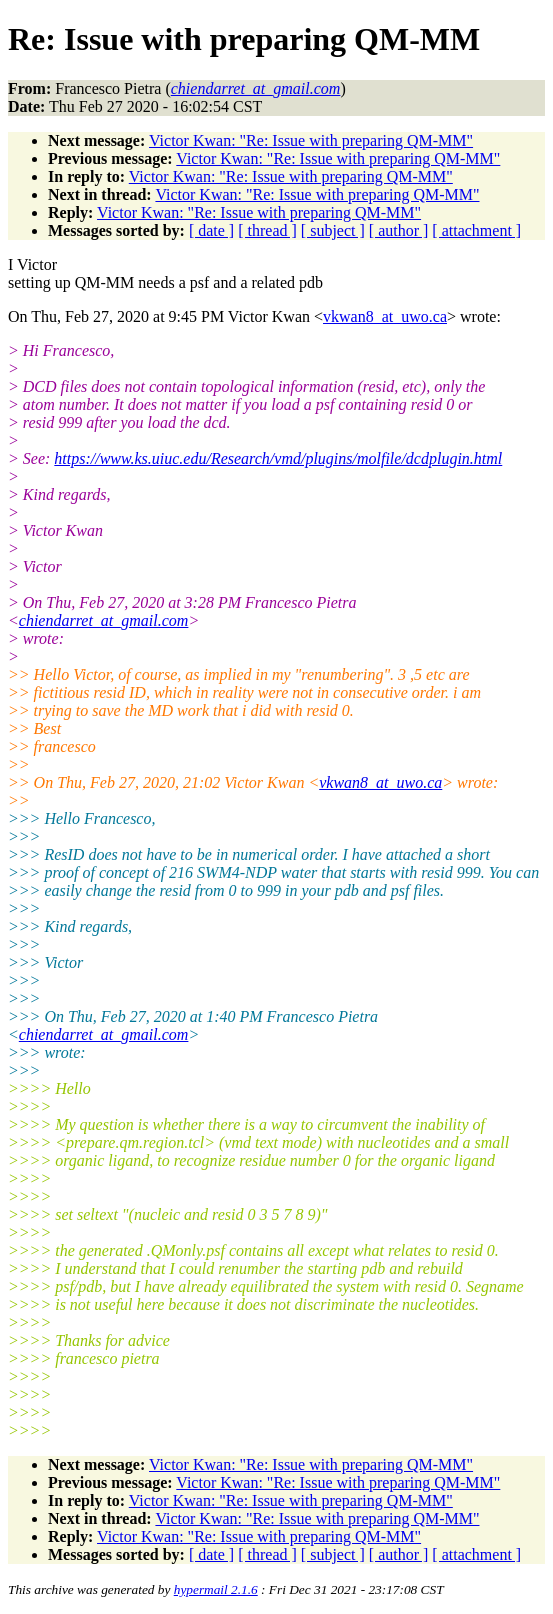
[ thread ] (267, 230)
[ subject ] (333, 230)
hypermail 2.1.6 (216, 1589)
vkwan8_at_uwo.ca (385, 316)
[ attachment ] (476, 230)
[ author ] (399, 230)
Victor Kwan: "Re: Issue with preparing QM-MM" (311, 140)
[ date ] (211, 230)
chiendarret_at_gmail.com (104, 620)
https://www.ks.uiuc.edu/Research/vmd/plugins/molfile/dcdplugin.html (278, 458)
